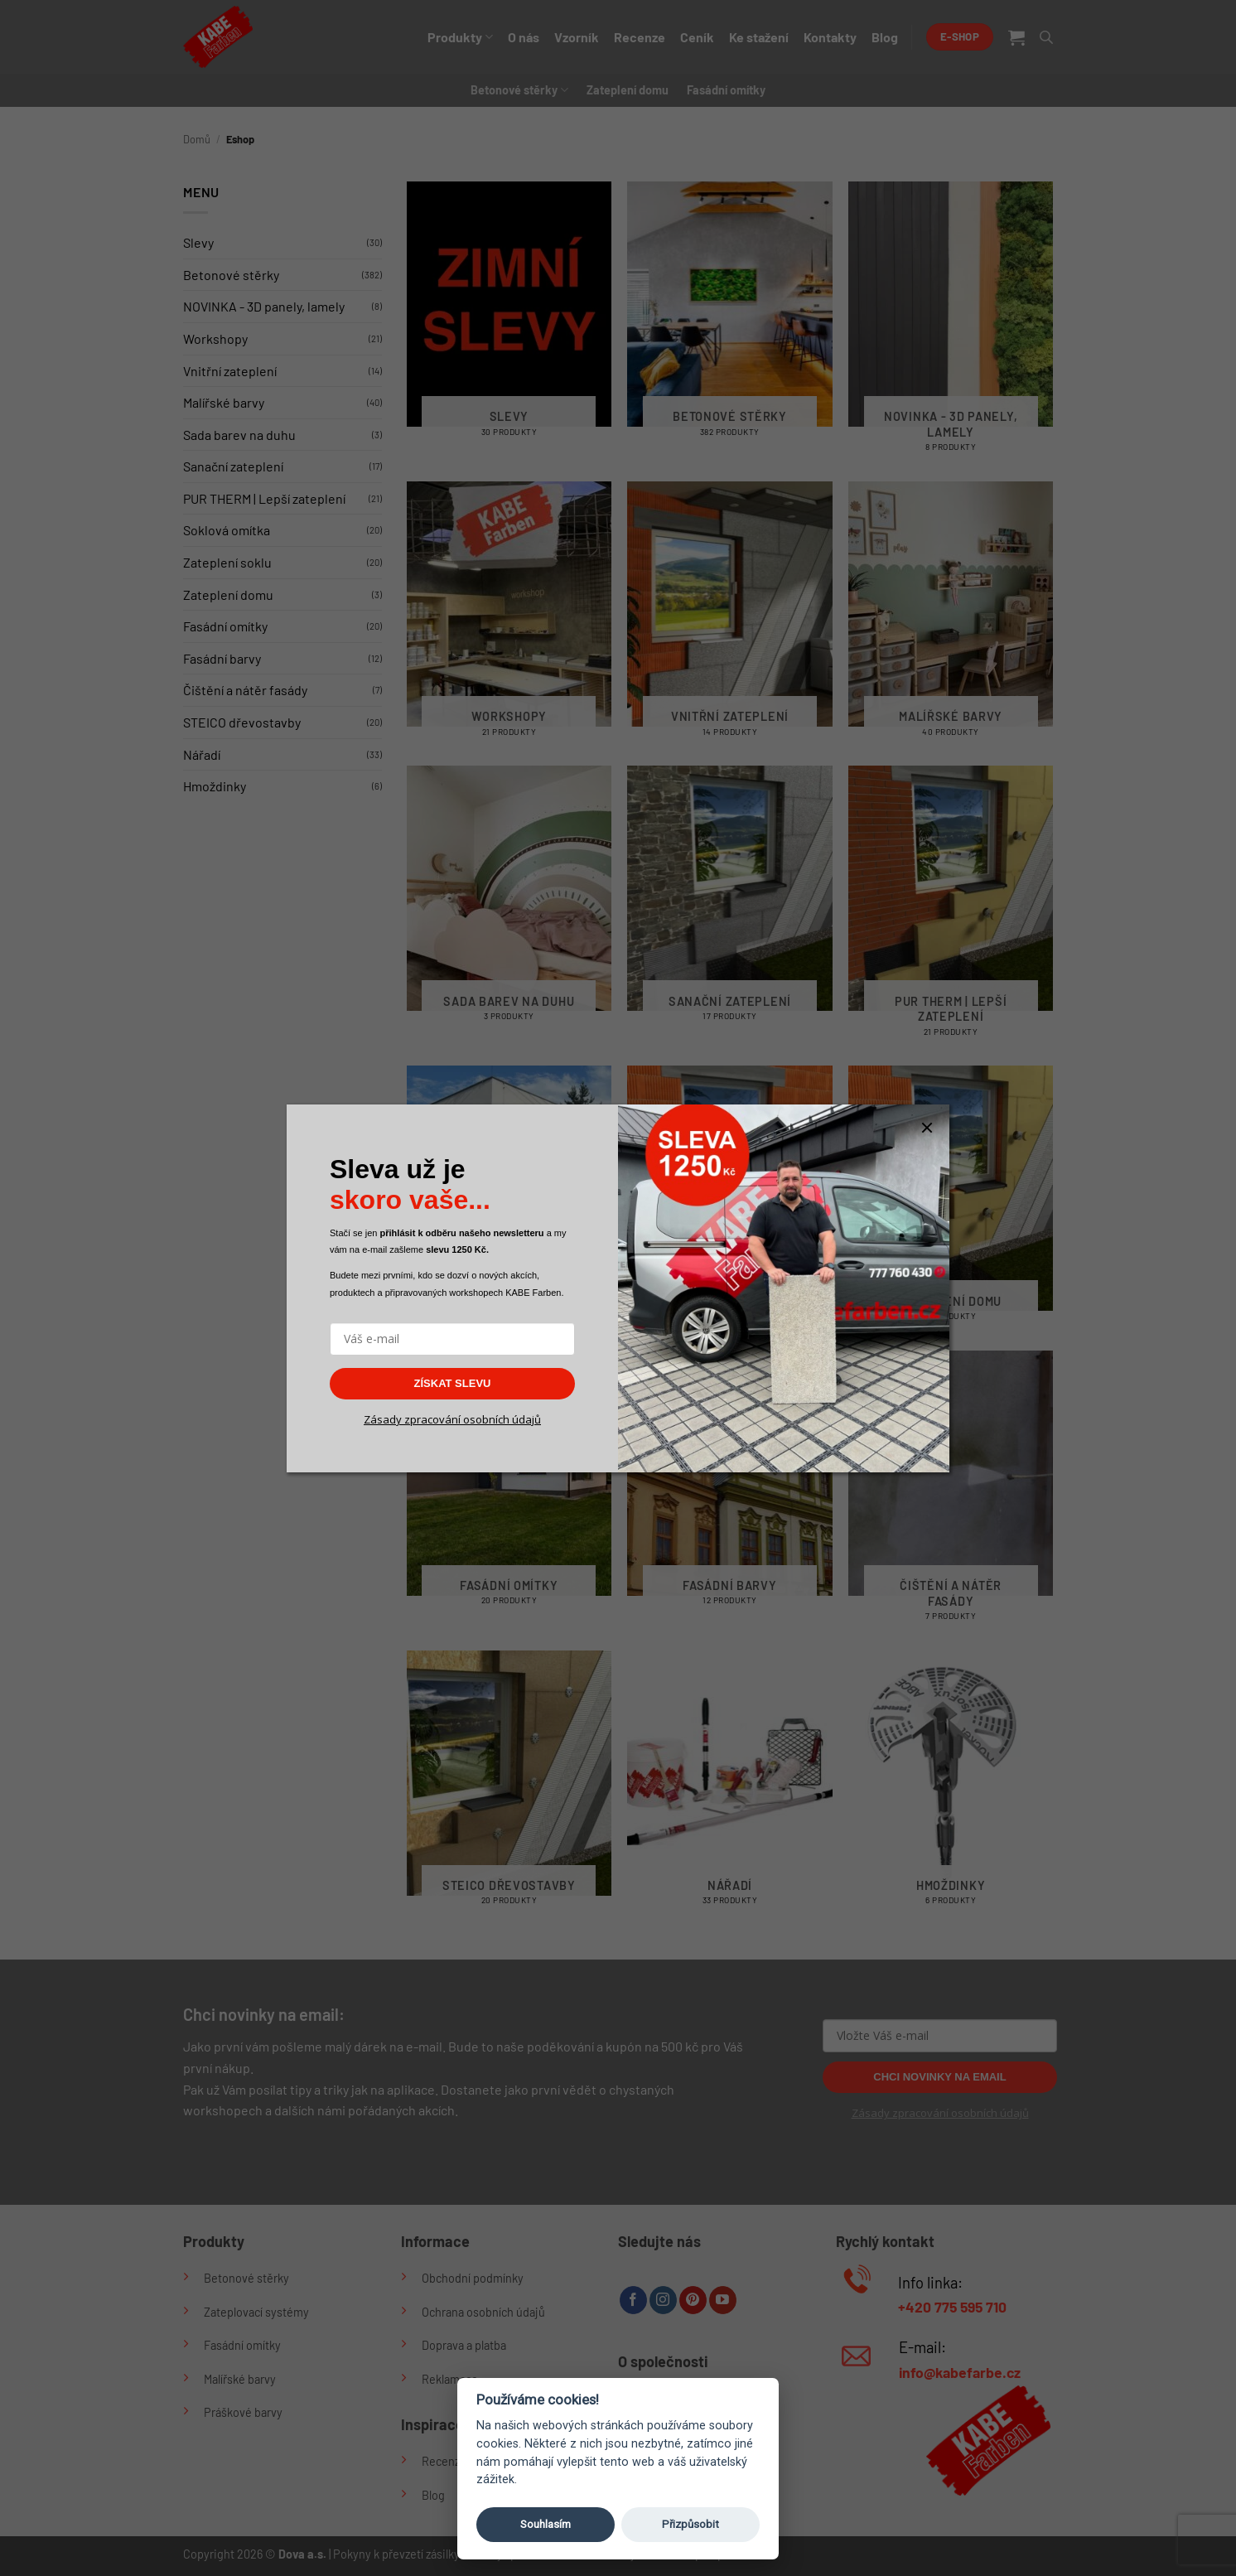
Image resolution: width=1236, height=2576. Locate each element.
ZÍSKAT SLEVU (452, 1383)
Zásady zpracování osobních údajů (452, 1419)
